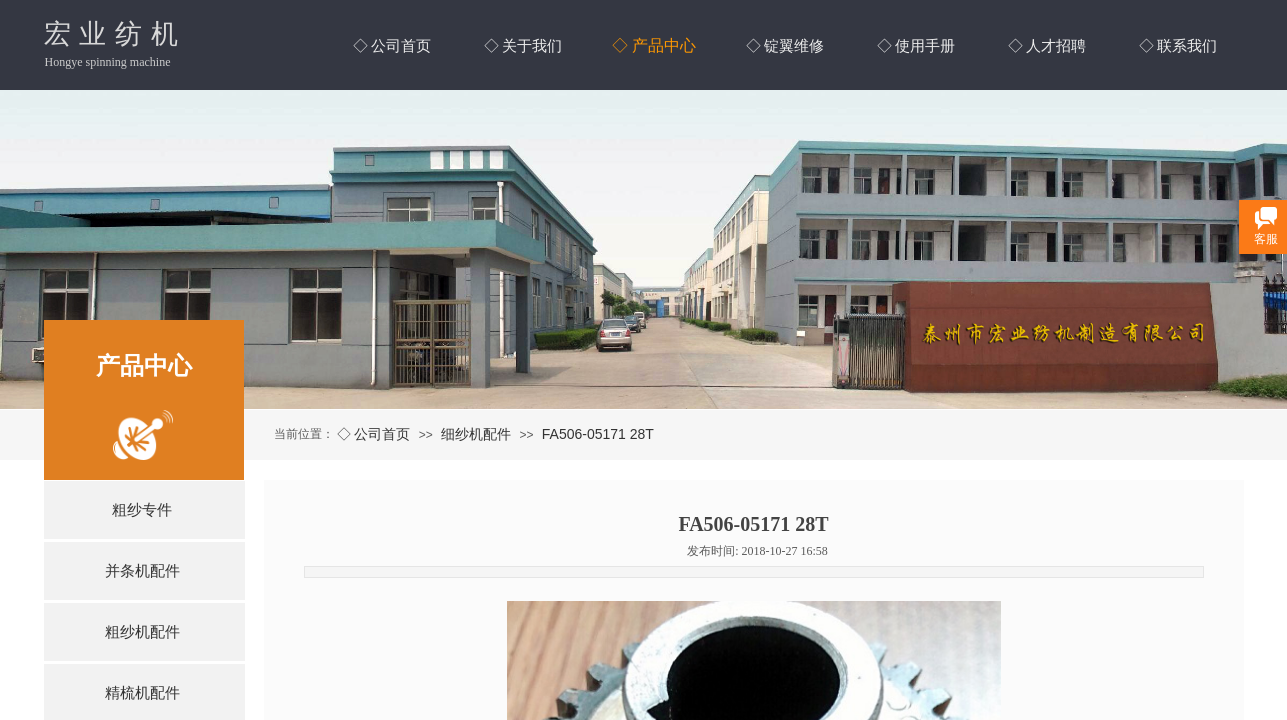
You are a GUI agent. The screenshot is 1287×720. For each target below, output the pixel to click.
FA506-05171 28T (598, 434)
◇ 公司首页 (374, 434)
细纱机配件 (476, 434)
